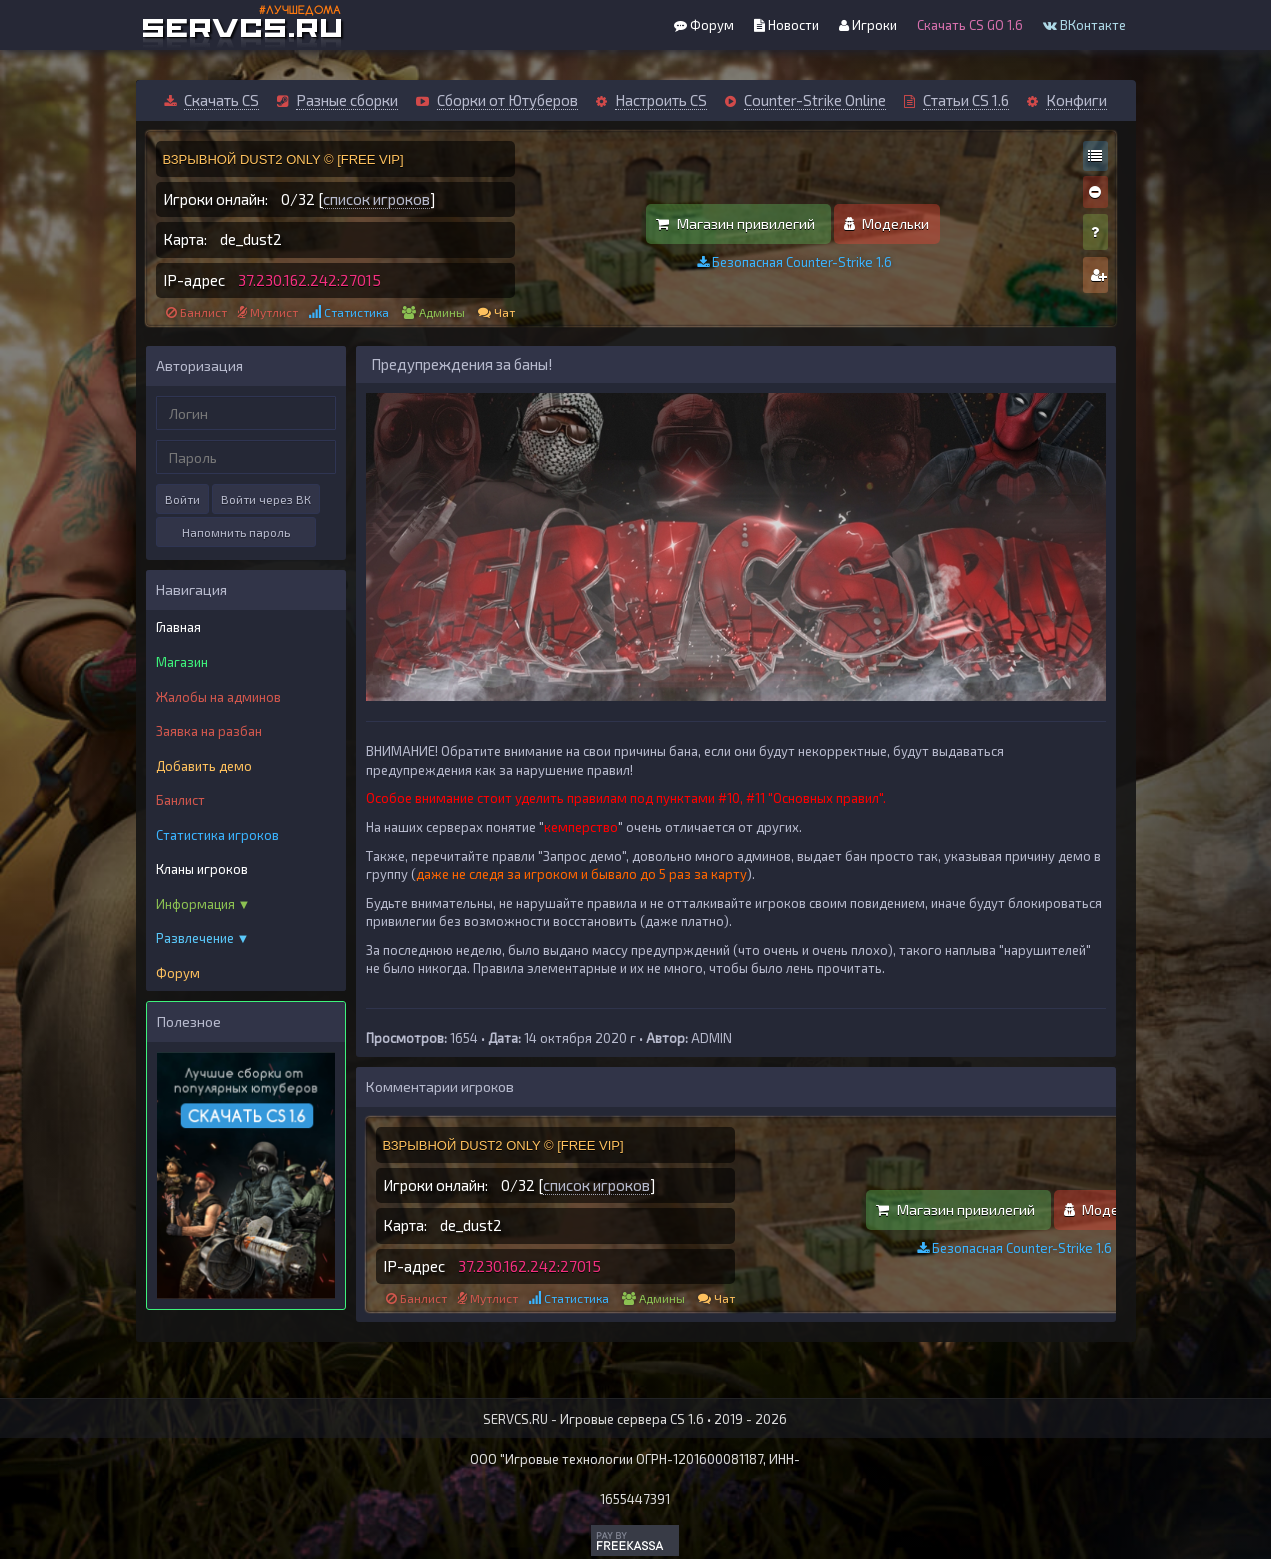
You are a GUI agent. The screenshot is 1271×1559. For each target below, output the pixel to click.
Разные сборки (347, 100)
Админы (442, 312)
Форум (704, 25)
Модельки (886, 223)
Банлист (203, 312)
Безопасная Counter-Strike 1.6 (794, 262)
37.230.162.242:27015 (309, 280)
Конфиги (1076, 100)
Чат (504, 312)
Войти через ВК (266, 499)
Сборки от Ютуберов (507, 100)
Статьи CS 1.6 (966, 100)
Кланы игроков (202, 869)
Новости (786, 25)
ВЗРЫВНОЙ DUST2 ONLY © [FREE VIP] (283, 159)
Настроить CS (661, 100)
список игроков (376, 199)
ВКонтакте (1084, 25)
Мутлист (274, 312)
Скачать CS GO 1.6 (970, 25)
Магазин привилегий (735, 223)
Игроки (868, 25)
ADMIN (711, 1038)
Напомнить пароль (236, 532)
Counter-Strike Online (815, 100)
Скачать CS (221, 100)
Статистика (356, 312)
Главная (178, 627)
